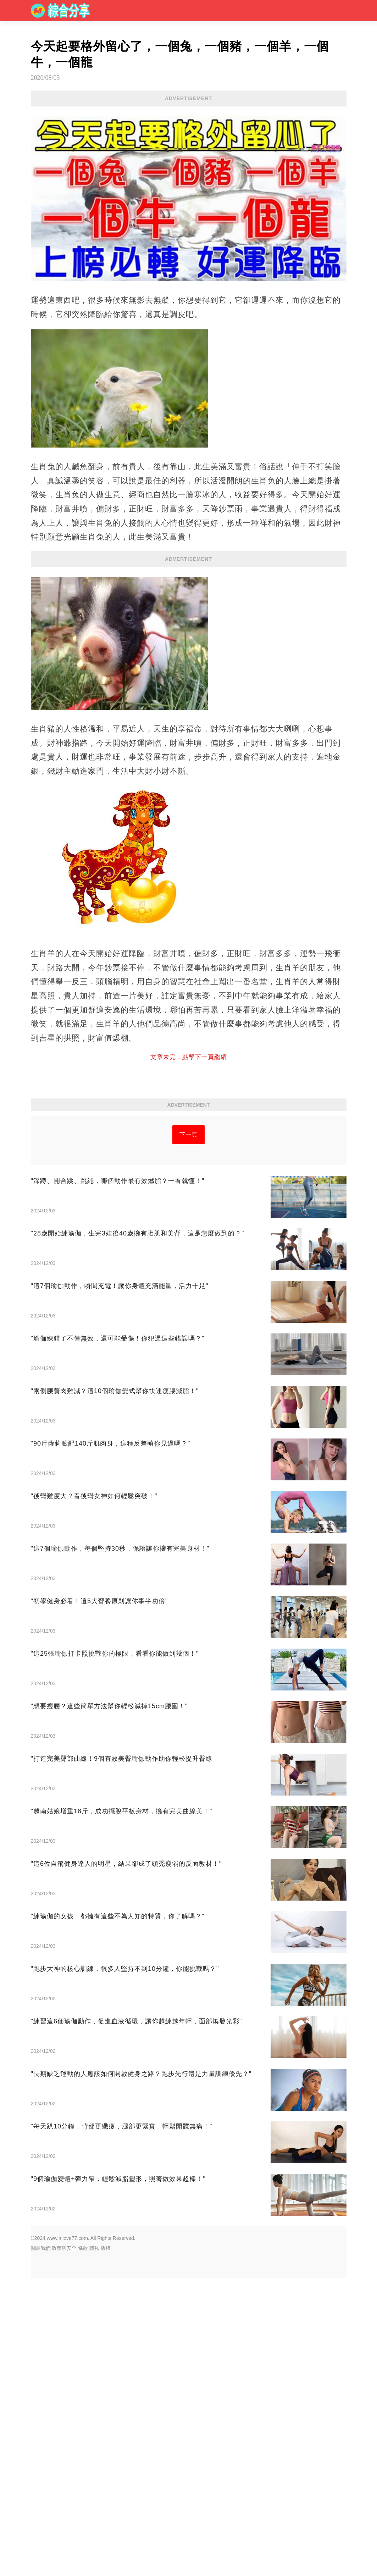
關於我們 (41, 2347)
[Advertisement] (188, 1166)
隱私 (94, 2347)
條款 (83, 2347)
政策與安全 (64, 2347)
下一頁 (188, 1234)
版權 (106, 2347)
